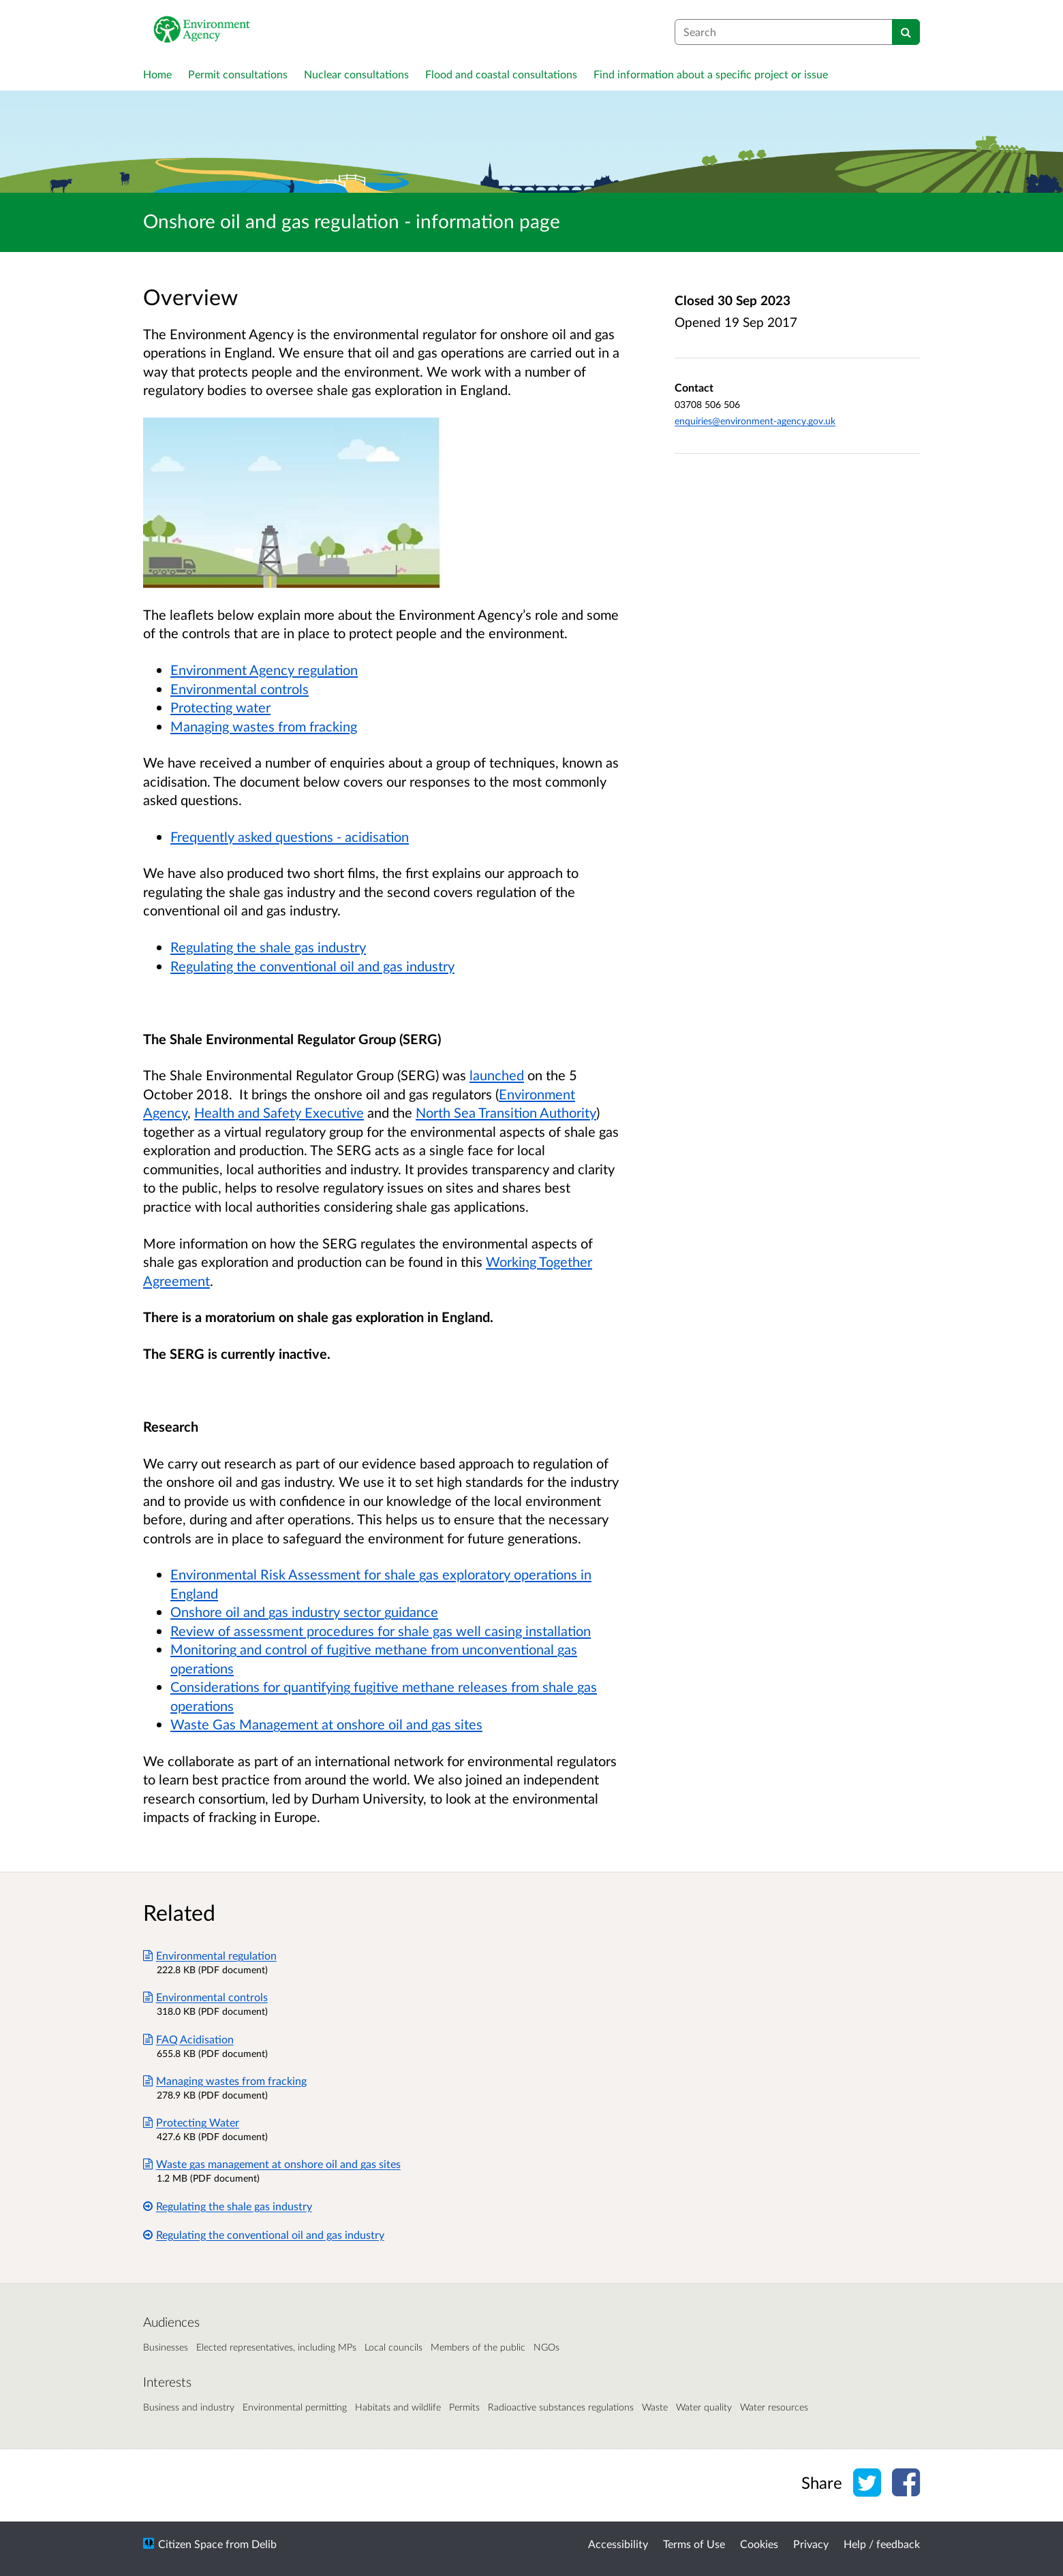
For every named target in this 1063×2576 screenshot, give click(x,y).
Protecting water (220, 707)
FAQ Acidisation (188, 2038)
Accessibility (618, 2543)
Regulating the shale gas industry (268, 947)
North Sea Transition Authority (506, 1112)
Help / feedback (882, 2543)
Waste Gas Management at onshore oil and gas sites (326, 1724)
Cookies (759, 2543)
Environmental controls (239, 688)
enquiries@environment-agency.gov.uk (755, 420)
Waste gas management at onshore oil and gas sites (272, 2163)
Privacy (811, 2543)
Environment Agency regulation (264, 669)
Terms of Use (694, 2543)
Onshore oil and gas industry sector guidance (304, 1611)
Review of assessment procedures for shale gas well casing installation (380, 1630)
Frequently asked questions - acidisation (289, 836)
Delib (264, 2543)
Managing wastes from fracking (263, 726)
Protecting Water (191, 2122)
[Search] (906, 32)
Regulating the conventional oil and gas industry (312, 966)
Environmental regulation (210, 1955)
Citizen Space (190, 2543)
